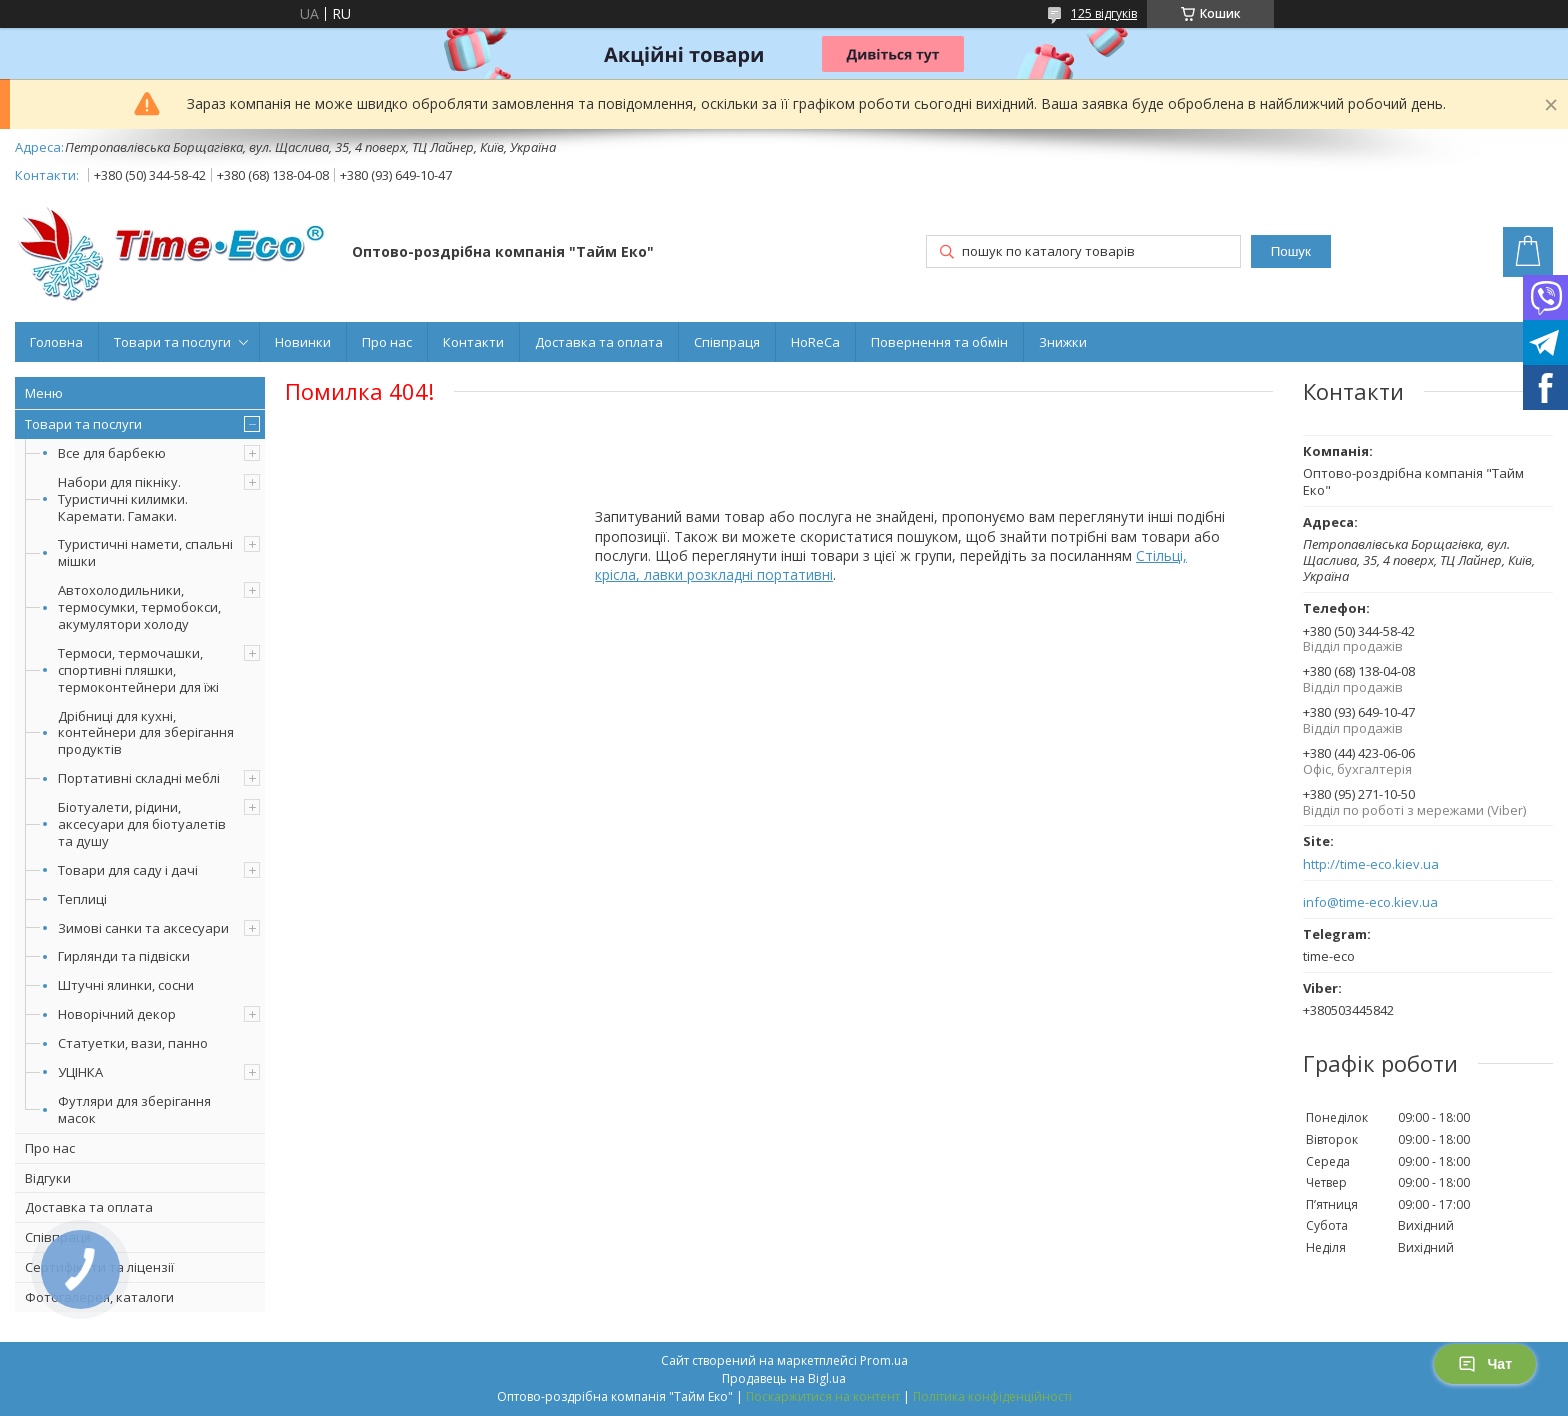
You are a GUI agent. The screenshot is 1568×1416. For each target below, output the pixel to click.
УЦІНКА (80, 1072)
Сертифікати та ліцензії (99, 1267)
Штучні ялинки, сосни (126, 985)
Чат (1485, 1364)
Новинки (303, 342)
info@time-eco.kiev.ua (1370, 902)
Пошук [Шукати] (1291, 251)
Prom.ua (884, 1360)
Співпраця (727, 342)
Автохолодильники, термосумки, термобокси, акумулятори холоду (139, 607)
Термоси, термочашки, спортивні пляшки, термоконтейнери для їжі (138, 670)
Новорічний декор (117, 1014)
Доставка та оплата (599, 342)
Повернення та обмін (939, 342)
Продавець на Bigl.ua (784, 1378)
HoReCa (815, 342)
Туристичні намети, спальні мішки (145, 552)
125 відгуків (1104, 13)
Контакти (473, 342)
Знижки (1063, 342)
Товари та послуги (172, 342)
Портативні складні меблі (139, 778)
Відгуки (48, 1178)
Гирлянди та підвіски (124, 956)
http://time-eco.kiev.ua (1371, 864)
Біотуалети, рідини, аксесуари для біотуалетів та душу (142, 824)
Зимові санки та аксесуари (143, 928)
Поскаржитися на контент (823, 1396)
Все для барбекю (112, 453)
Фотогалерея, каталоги (99, 1297)
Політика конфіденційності (992, 1396)
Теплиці (82, 899)
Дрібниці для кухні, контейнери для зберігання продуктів (146, 733)
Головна (56, 342)
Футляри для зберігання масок (134, 1109)
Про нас (387, 342)
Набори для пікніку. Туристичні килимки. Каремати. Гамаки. (123, 499)
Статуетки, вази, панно (133, 1043)
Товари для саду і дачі (128, 870)
